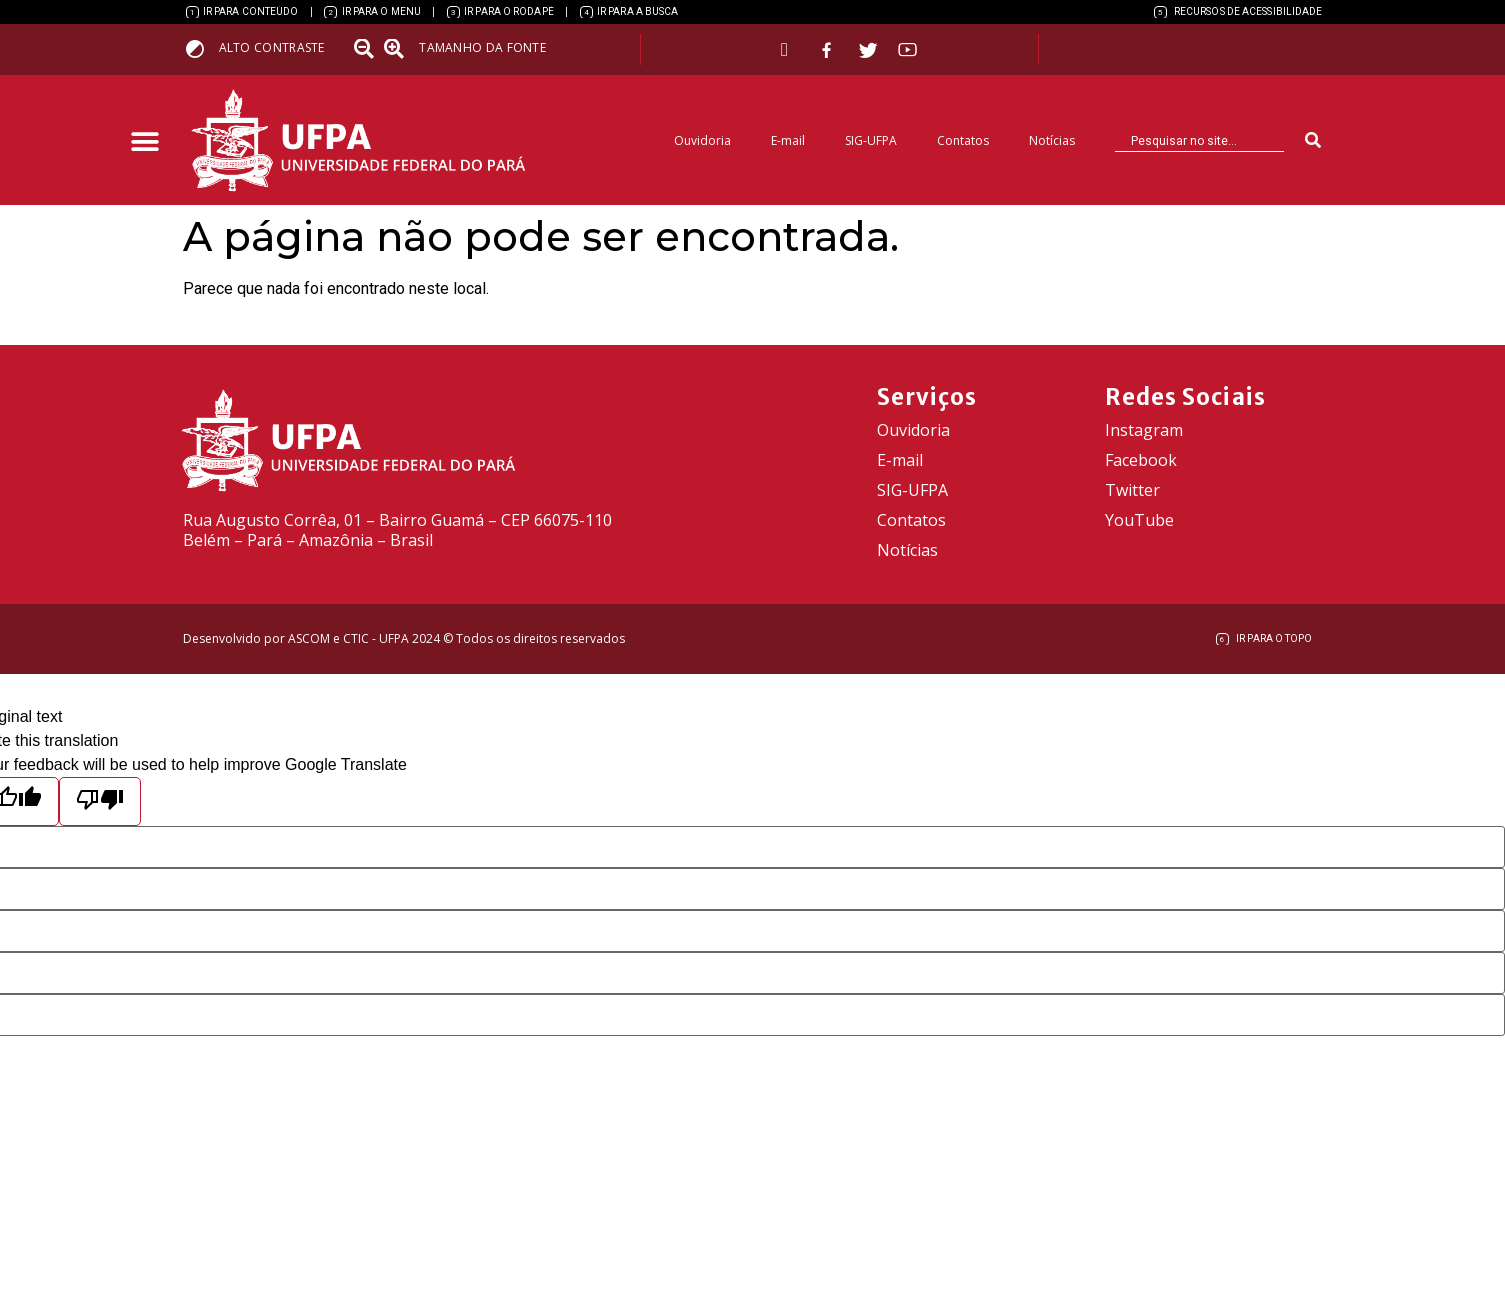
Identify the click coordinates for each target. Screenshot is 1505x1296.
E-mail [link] (788, 140)
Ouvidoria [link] (702, 140)
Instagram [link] (1144, 430)
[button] (145, 142)
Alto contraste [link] (272, 47)
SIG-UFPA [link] (871, 140)
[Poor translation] (100, 801)
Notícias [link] (1052, 140)
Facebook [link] (1141, 460)
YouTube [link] (1139, 520)
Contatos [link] (963, 140)
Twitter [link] (1132, 490)
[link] (242, 12)
